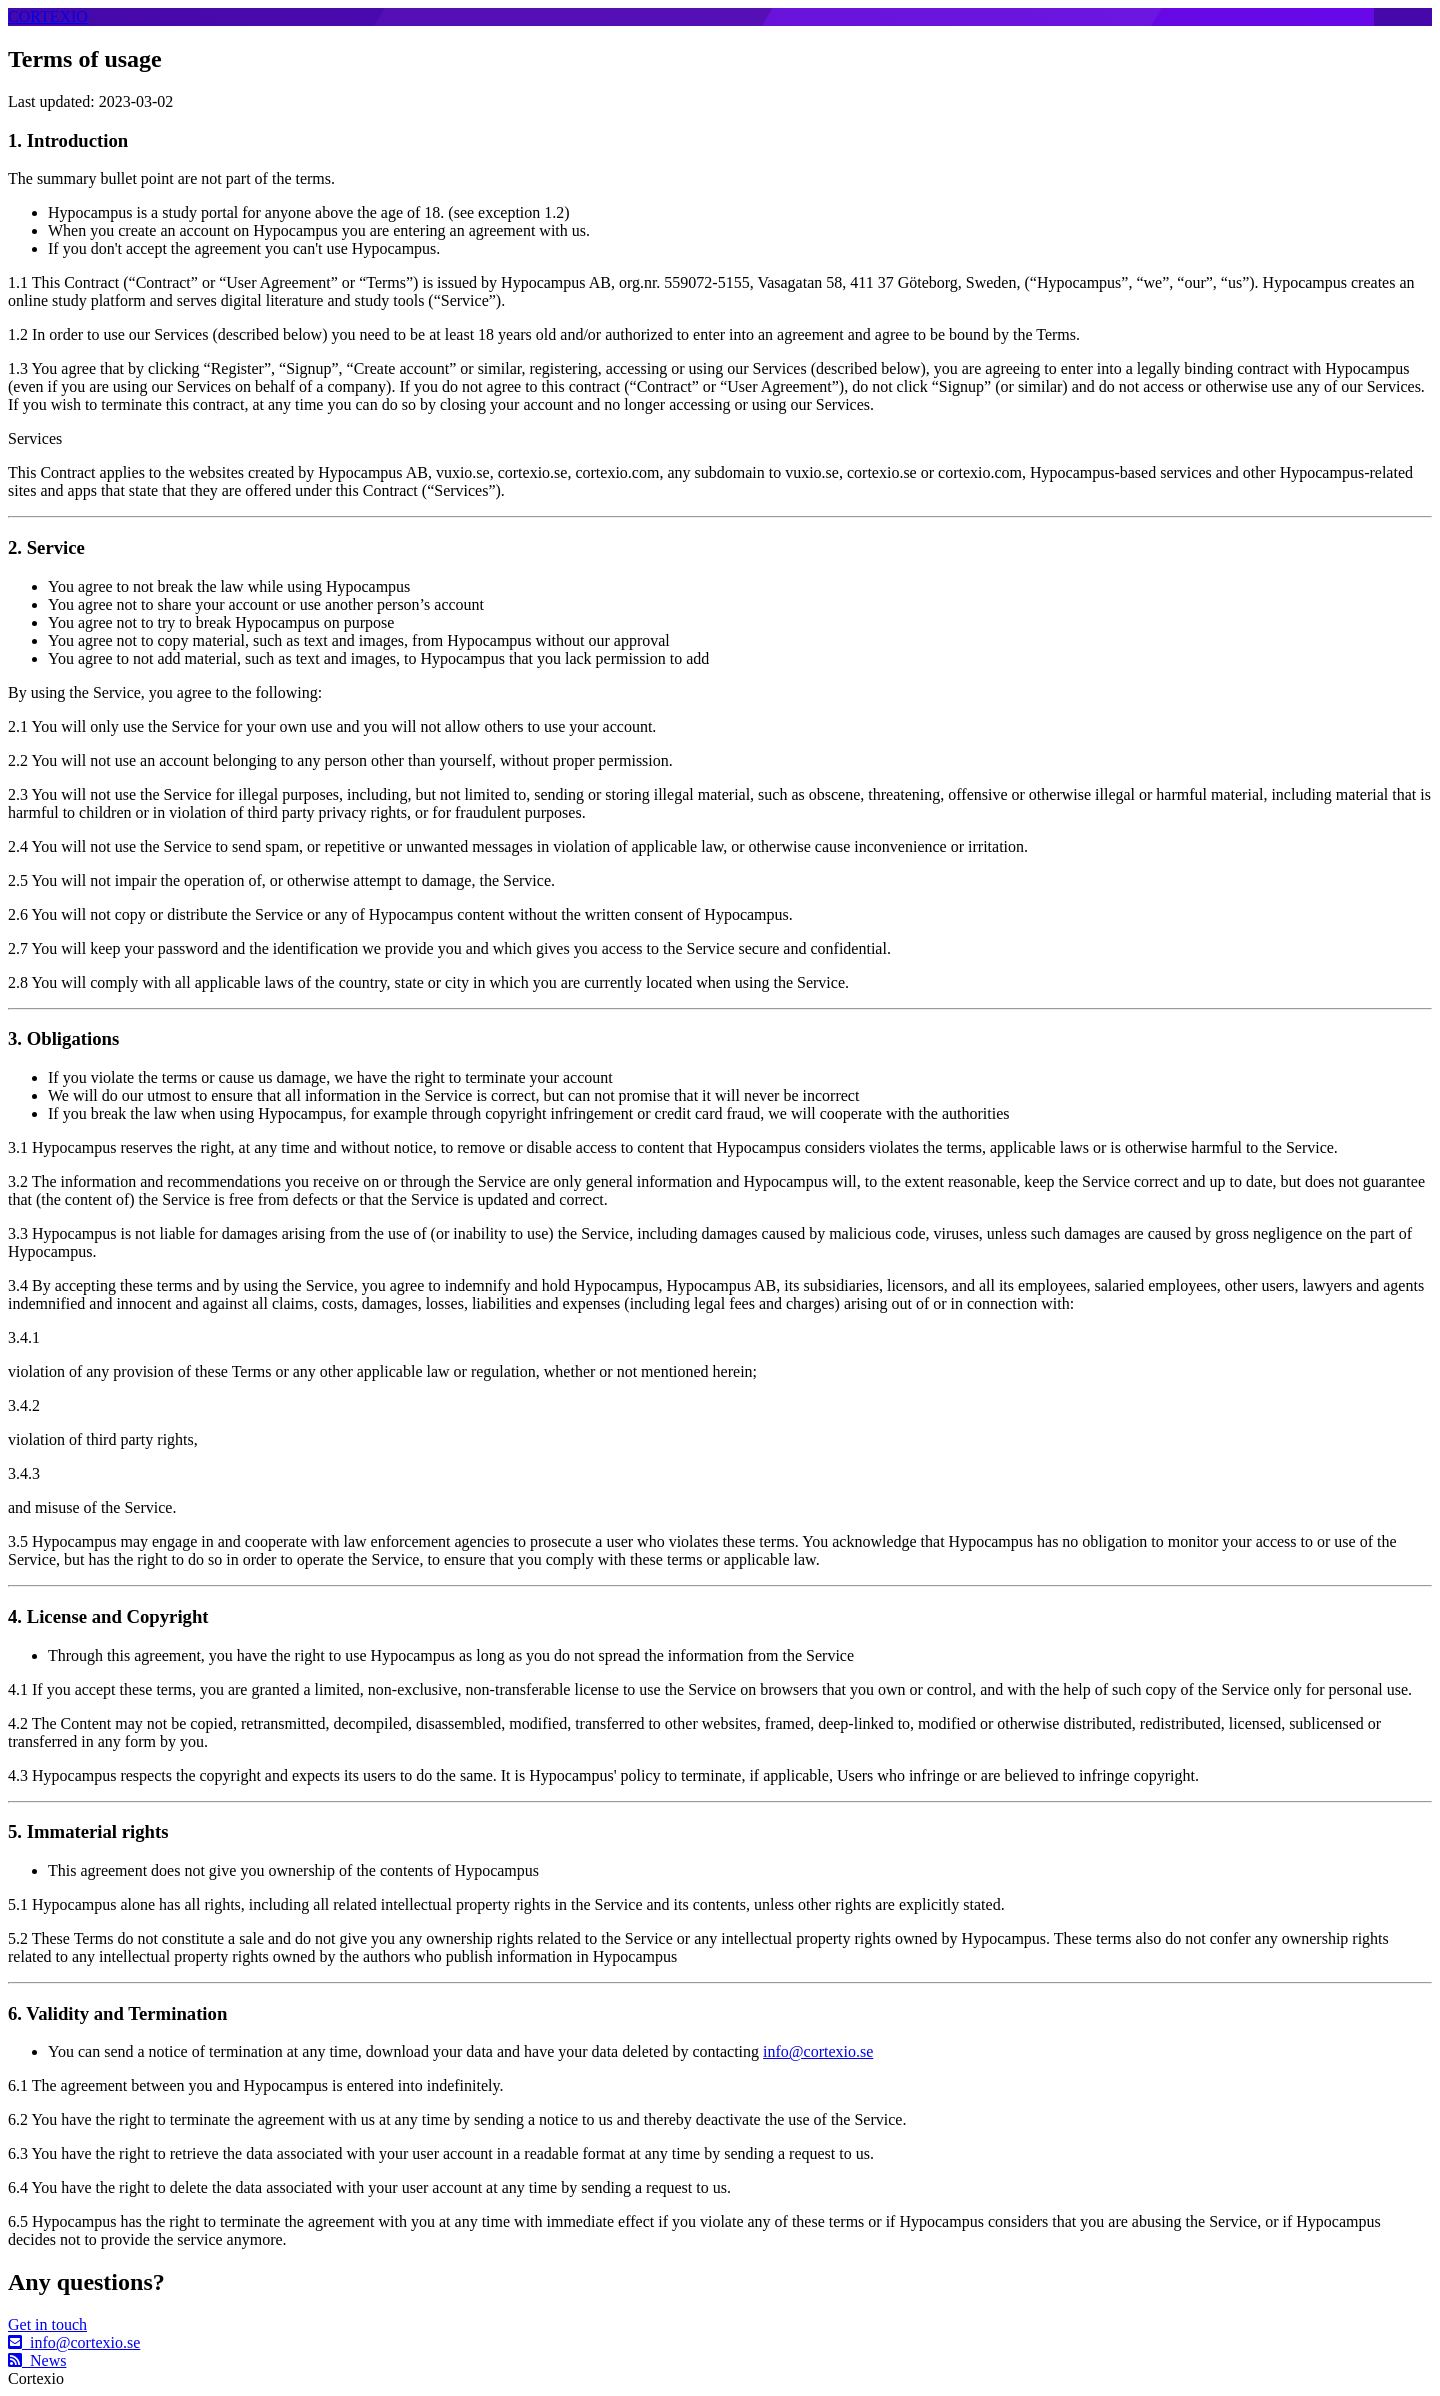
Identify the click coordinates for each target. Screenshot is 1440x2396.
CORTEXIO (48, 16)
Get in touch (47, 2324)
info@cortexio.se (818, 2051)
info (74, 2342)
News (37, 2360)
